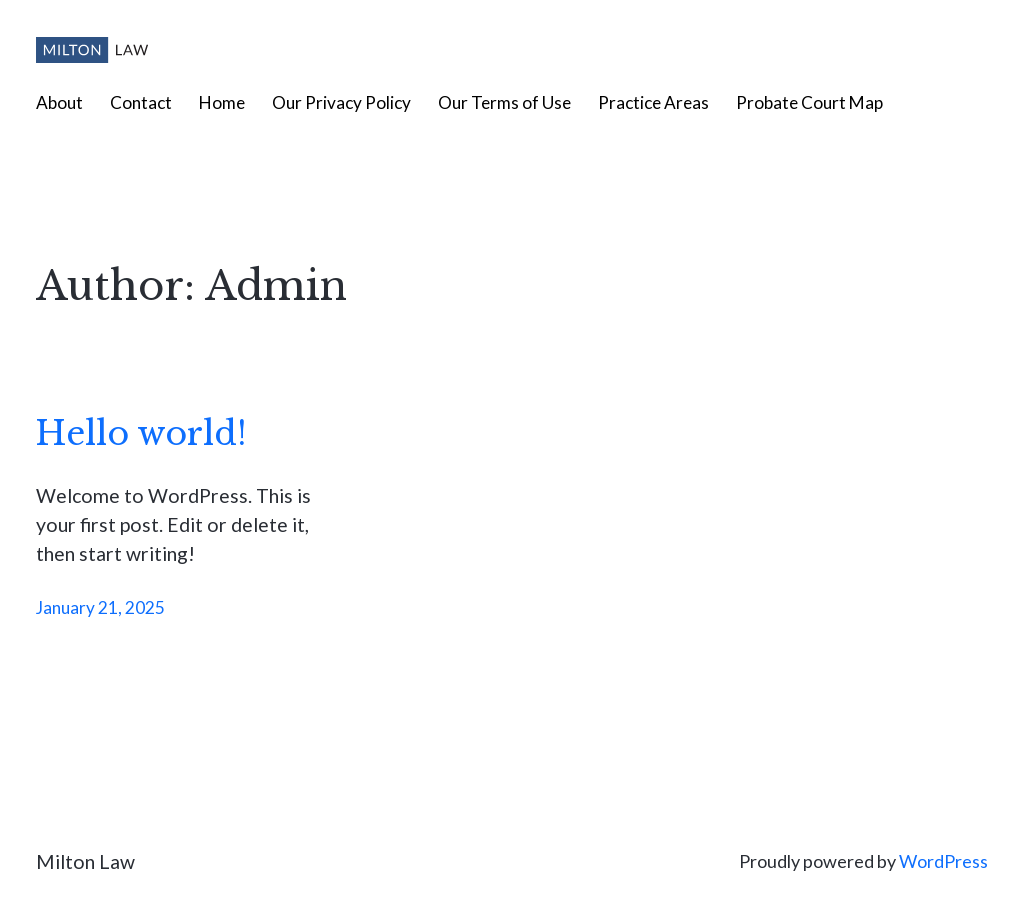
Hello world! (141, 434)
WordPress (943, 861)
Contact (141, 102)
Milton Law (85, 861)
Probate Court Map (809, 102)
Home (222, 102)
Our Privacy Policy (341, 102)
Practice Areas (653, 102)
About (59, 102)
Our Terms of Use (504, 102)
